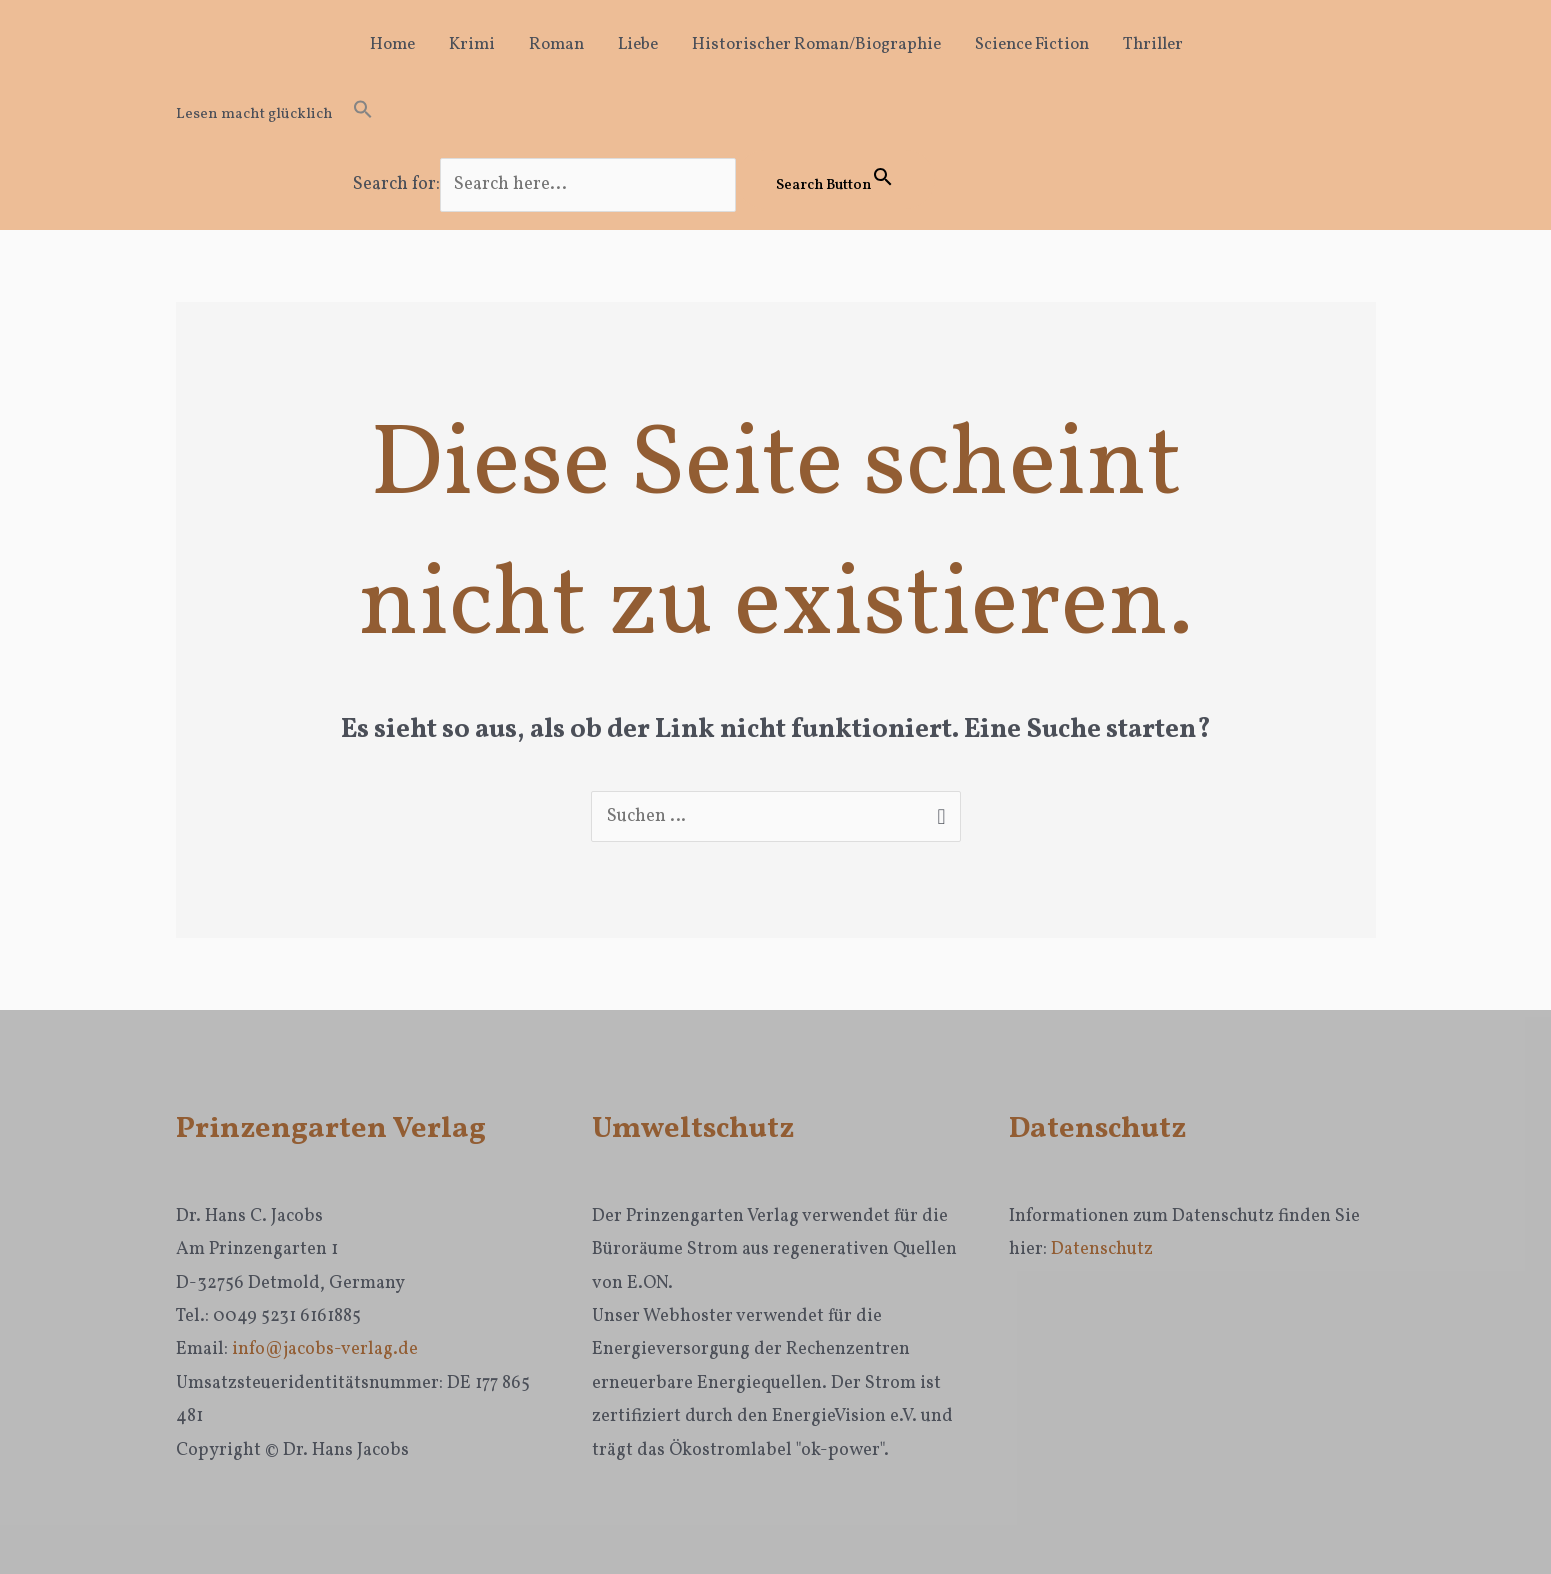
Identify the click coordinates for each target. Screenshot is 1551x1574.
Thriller (1153, 44)
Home (392, 44)
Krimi (472, 44)
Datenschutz (1102, 1249)
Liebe (638, 44)
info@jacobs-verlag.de (325, 1349)
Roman (556, 44)
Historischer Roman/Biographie (816, 44)
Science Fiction (1032, 44)
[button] (644, 115)
